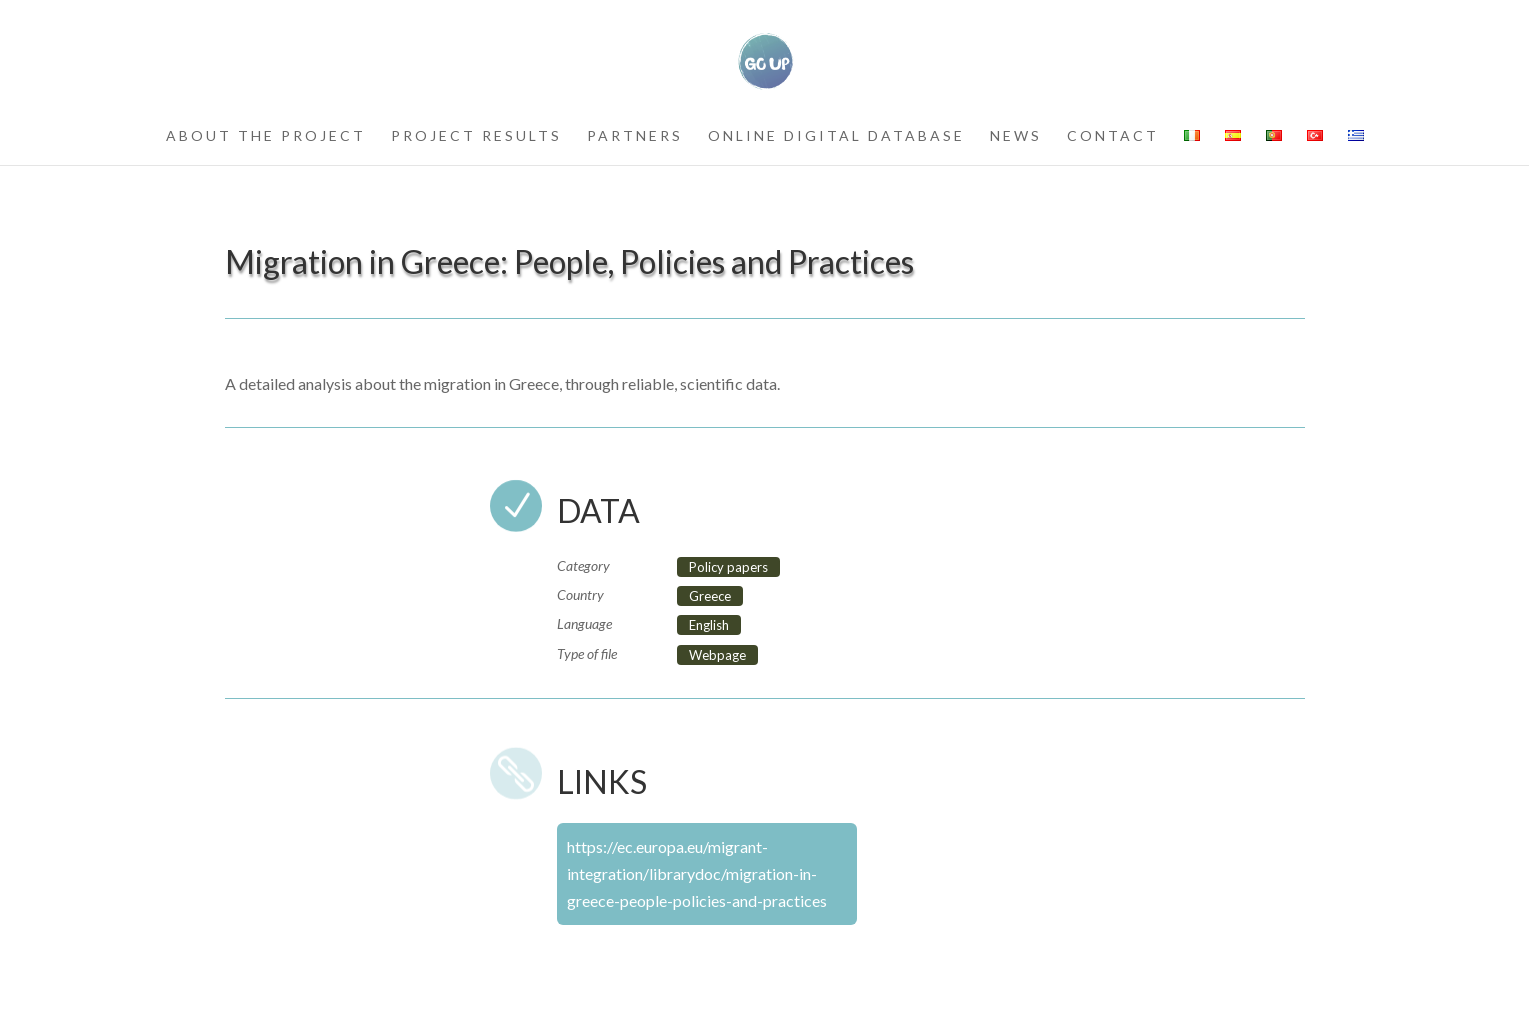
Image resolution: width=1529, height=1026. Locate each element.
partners (635, 136)
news (1016, 136)
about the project (266, 136)
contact (1113, 136)
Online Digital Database (836, 136)
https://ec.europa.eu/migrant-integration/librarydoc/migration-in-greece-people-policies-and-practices (697, 873)
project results (476, 136)
